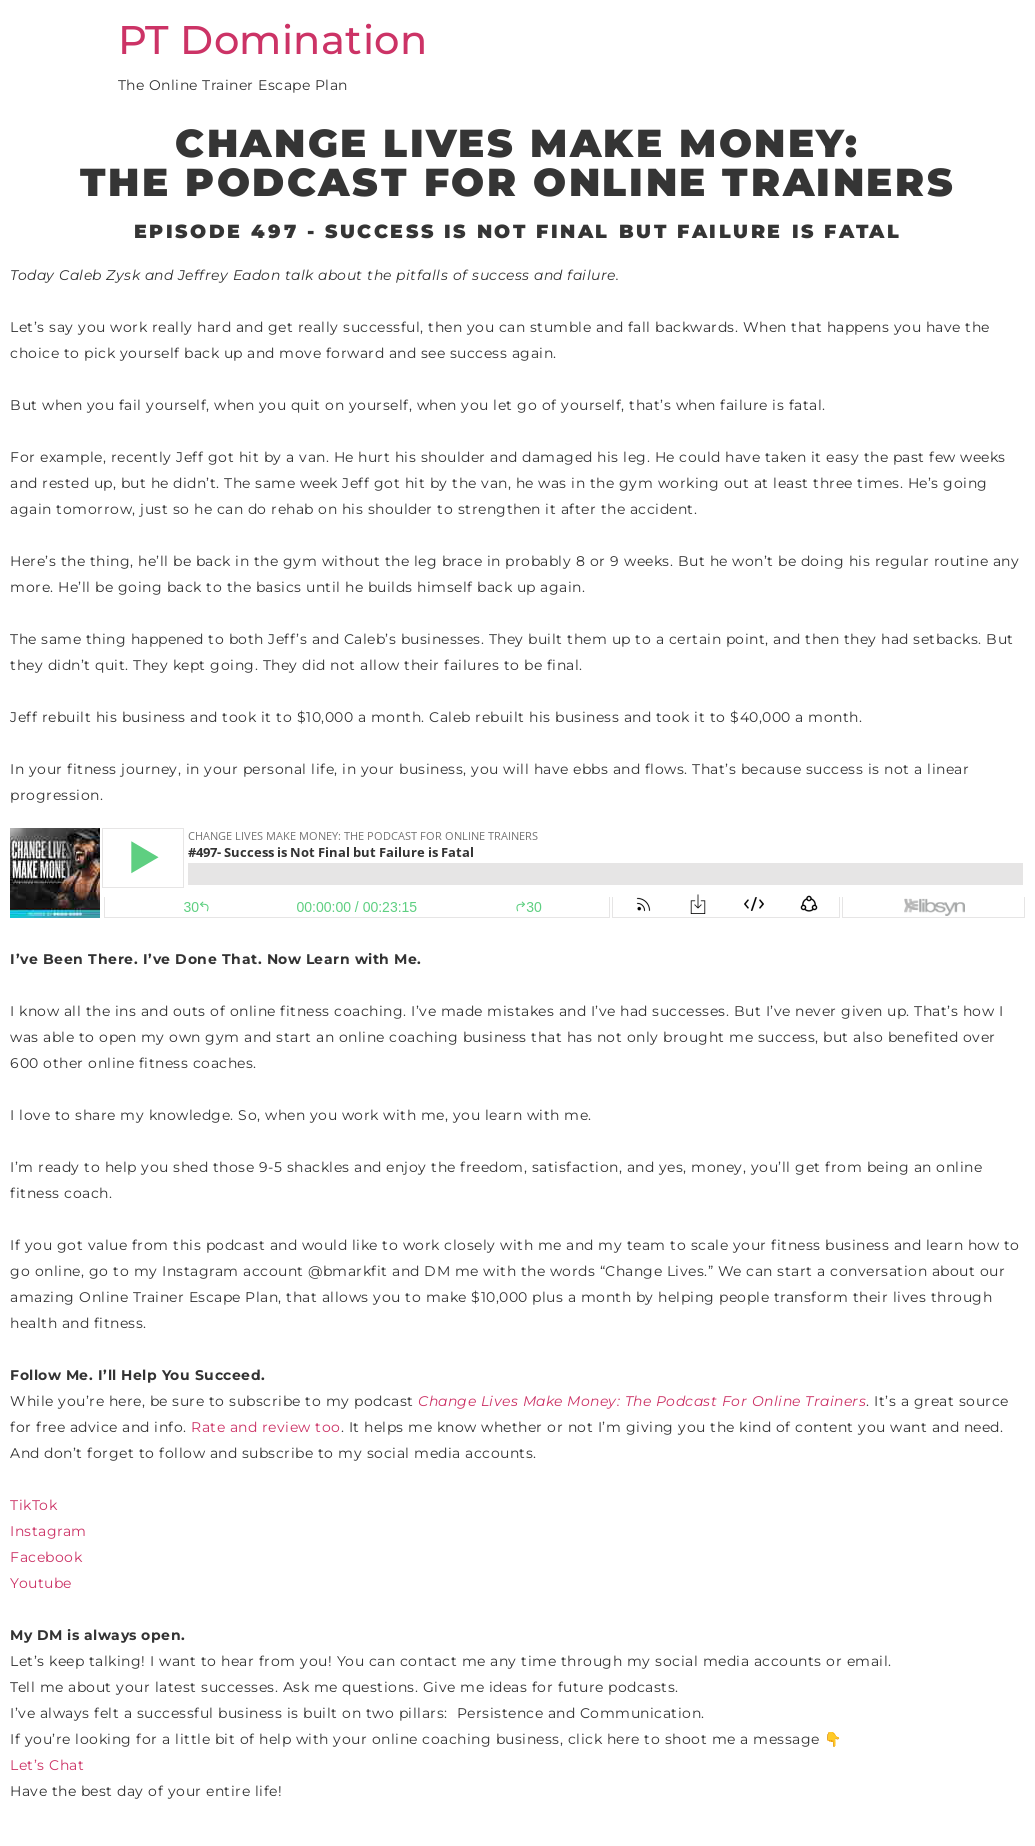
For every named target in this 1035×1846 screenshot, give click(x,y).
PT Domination (273, 39)
